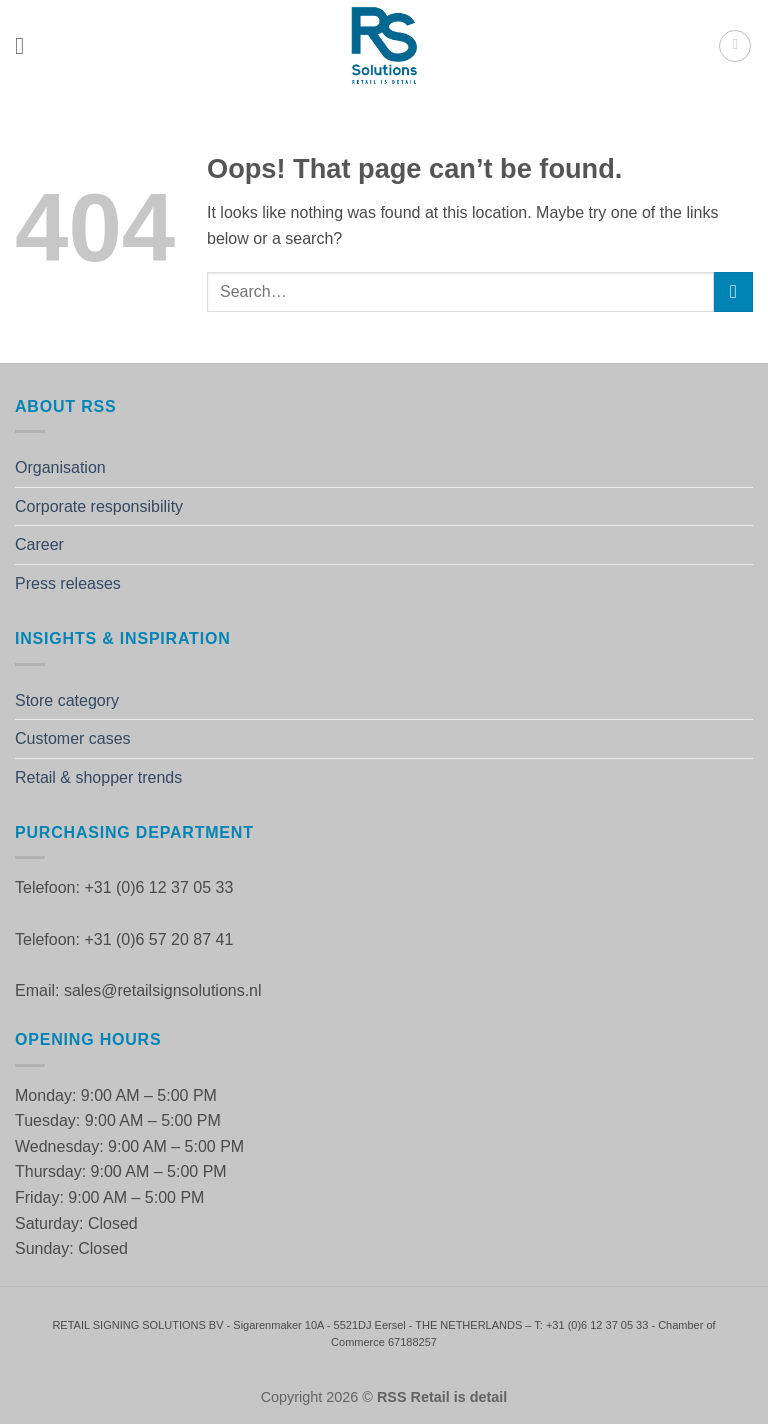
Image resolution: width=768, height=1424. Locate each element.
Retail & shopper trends (98, 777)
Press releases (68, 583)
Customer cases (73, 738)
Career (39, 544)
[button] (27, 45)
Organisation (60, 467)
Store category (67, 700)
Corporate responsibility (99, 506)
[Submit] (733, 291)
